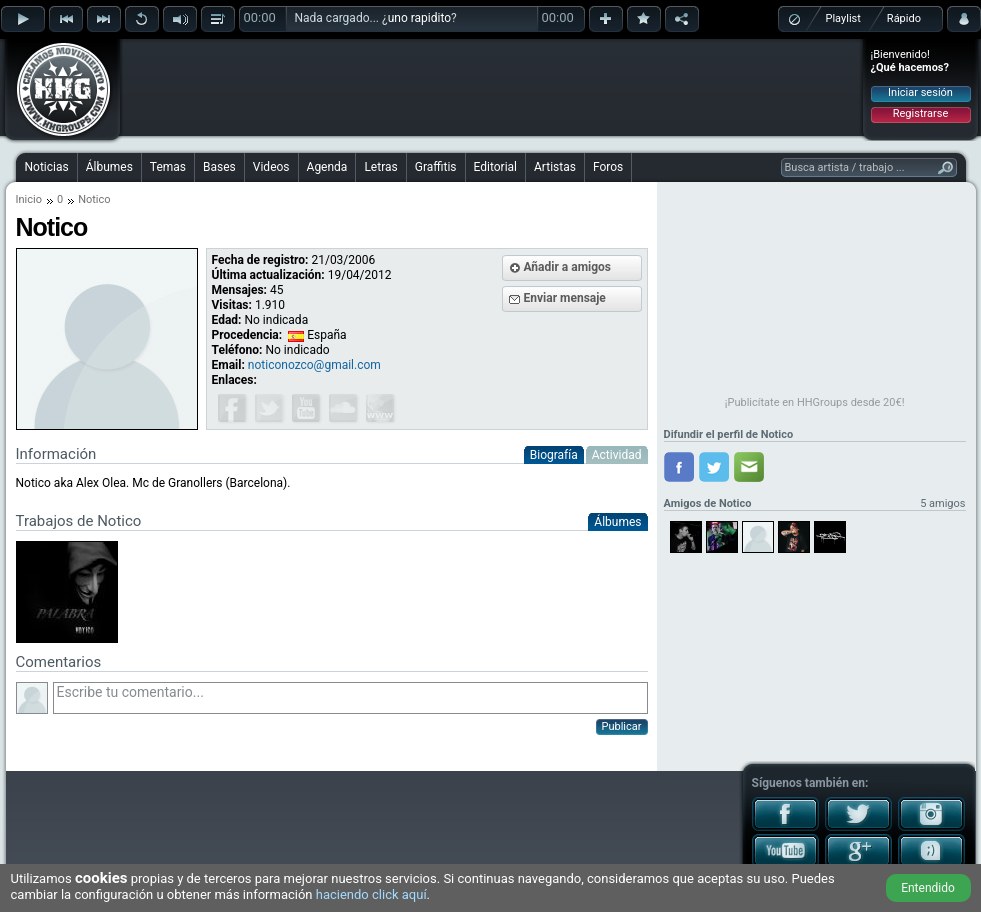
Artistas (555, 167)
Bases (219, 167)
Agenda (327, 167)
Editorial (495, 167)
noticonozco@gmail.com (314, 365)
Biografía (554, 455)
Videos (271, 167)
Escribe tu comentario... (350, 698)
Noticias (47, 167)
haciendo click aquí (371, 894)
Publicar (622, 726)
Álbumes (109, 167)
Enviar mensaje (565, 298)
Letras (380, 167)
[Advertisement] (492, 87)
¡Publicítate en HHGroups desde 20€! (815, 402)
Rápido (904, 18)
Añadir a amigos (568, 267)
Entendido (928, 888)
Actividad (617, 455)
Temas (168, 167)
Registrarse (920, 113)
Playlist (843, 18)
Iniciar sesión (920, 92)
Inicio (29, 199)
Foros (608, 167)
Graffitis (436, 167)
